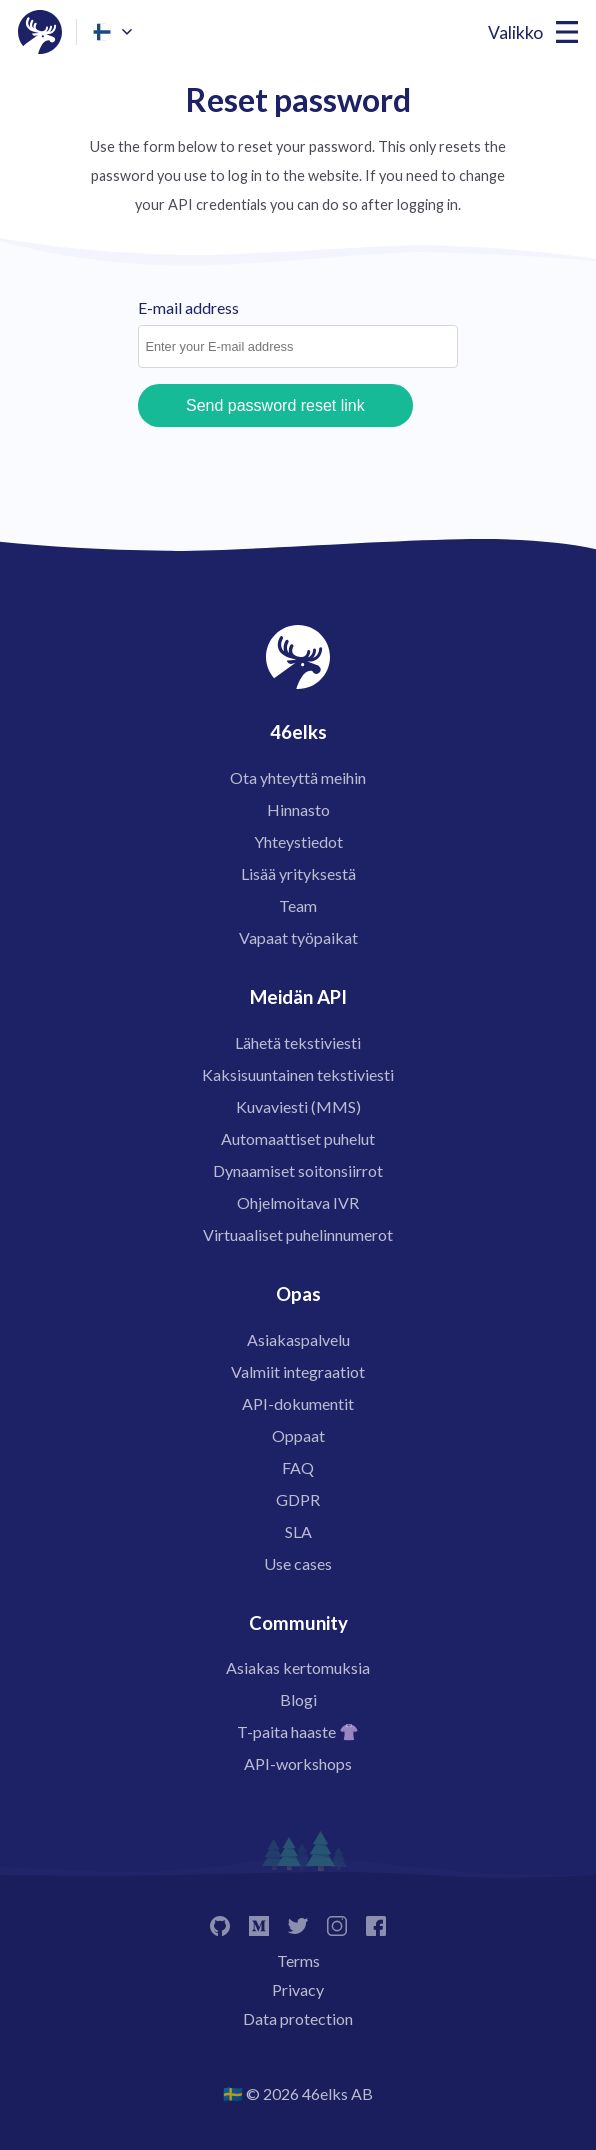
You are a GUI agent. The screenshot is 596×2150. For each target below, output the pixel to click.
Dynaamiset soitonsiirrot (298, 1170)
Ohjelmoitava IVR (298, 1202)
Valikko (515, 32)
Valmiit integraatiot (298, 1371)
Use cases (298, 1563)
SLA (298, 1531)
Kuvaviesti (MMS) (298, 1106)
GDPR (298, 1499)
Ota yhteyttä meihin (298, 777)
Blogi (298, 1699)
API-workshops (298, 1763)
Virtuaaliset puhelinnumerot (298, 1234)
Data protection (298, 2018)
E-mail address (188, 307)
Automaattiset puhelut (298, 1138)
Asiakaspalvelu (298, 1339)
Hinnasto (298, 809)
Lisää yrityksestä (298, 873)
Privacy (298, 1989)
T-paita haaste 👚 (298, 1731)
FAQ (298, 1467)
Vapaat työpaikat (298, 937)
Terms (298, 1960)
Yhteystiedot (298, 841)
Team (298, 905)
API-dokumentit (298, 1403)
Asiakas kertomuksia (298, 1667)
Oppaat (298, 1435)
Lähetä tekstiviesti (298, 1042)
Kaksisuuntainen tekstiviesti (298, 1074)
